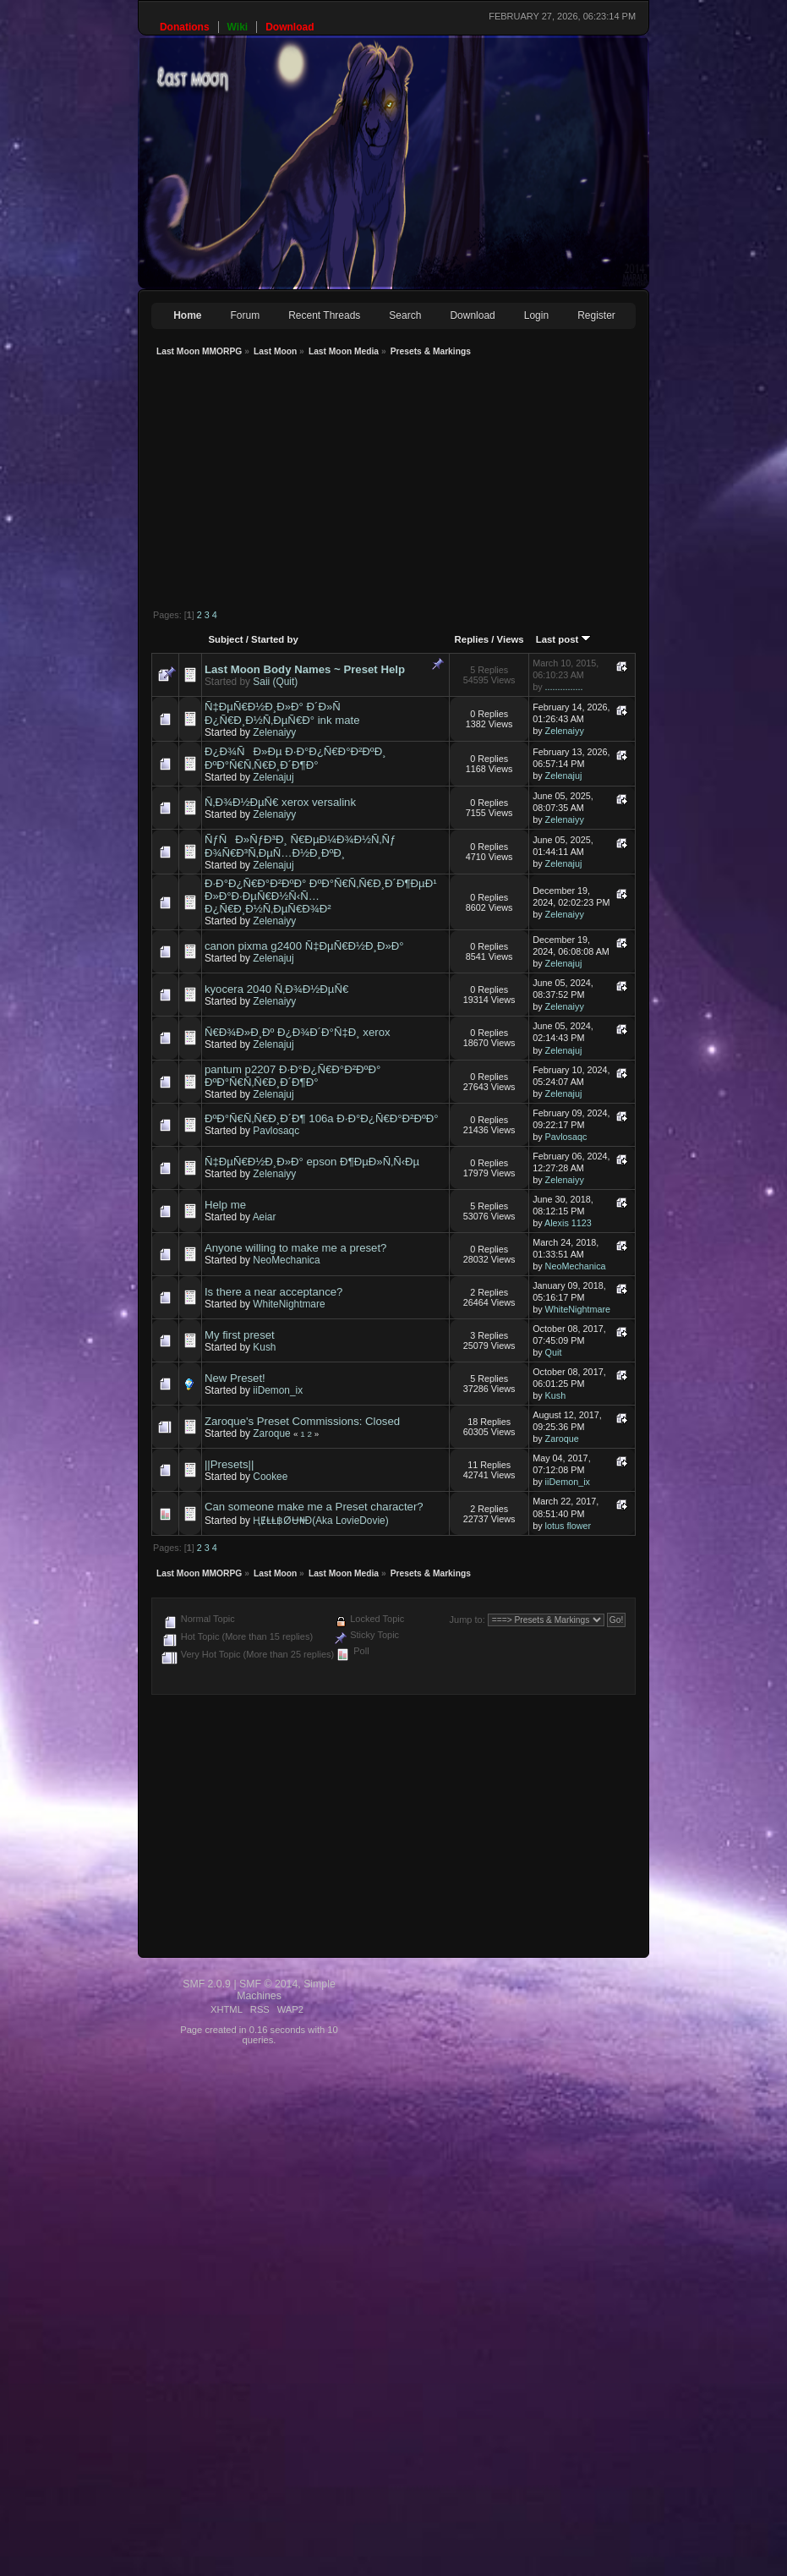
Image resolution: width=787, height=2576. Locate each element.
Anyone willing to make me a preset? (296, 1247)
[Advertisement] (372, 484)
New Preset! (235, 1378)
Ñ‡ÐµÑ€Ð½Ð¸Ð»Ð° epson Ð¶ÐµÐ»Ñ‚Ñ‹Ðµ (312, 1161)
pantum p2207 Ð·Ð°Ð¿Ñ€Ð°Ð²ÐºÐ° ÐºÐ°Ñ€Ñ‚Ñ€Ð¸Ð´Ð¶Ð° (292, 1075)
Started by (274, 639)
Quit (553, 1352)
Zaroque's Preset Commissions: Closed (302, 1421)
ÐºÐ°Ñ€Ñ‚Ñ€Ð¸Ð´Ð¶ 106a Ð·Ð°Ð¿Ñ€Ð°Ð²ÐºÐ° (322, 1118)
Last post (564, 639)
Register (596, 315)
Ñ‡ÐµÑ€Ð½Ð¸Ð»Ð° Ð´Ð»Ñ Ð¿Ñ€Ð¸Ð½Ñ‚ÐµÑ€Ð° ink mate (282, 713)
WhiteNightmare (289, 1304)
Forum (245, 315)
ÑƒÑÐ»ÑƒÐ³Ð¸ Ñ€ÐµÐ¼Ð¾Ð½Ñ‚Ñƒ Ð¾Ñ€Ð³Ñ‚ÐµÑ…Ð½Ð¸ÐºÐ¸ (300, 846)
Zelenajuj (273, 777)
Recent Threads (324, 315)
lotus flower (568, 1526)
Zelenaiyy (274, 732)
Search (405, 315)
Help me (225, 1204)
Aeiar (264, 1217)
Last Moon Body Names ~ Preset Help (305, 669)
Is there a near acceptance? (274, 1291)
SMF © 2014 (268, 1984)
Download (472, 315)
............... (564, 687)
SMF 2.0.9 (207, 1984)
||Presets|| (229, 1464)
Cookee (270, 1477)
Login (536, 315)
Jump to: (467, 1619)
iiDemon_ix (278, 1390)
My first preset (240, 1335)
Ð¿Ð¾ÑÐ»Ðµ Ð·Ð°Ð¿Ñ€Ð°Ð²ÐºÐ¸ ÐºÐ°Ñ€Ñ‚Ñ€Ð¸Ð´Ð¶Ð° (295, 758)
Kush (264, 1347)
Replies (472, 639)
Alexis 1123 (568, 1223)
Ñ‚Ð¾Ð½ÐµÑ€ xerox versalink (280, 802)
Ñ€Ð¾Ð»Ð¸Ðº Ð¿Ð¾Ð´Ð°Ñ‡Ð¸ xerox (298, 1032)
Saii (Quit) (275, 682)
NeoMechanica (286, 1260)
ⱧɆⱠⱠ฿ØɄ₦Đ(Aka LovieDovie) (320, 1520)
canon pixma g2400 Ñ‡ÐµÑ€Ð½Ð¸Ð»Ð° (304, 946)
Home (187, 315)
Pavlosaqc (276, 1131)
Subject (225, 639)
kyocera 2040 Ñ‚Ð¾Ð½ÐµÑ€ (276, 989)
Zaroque (271, 1433)
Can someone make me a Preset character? (314, 1506)
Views (510, 639)
